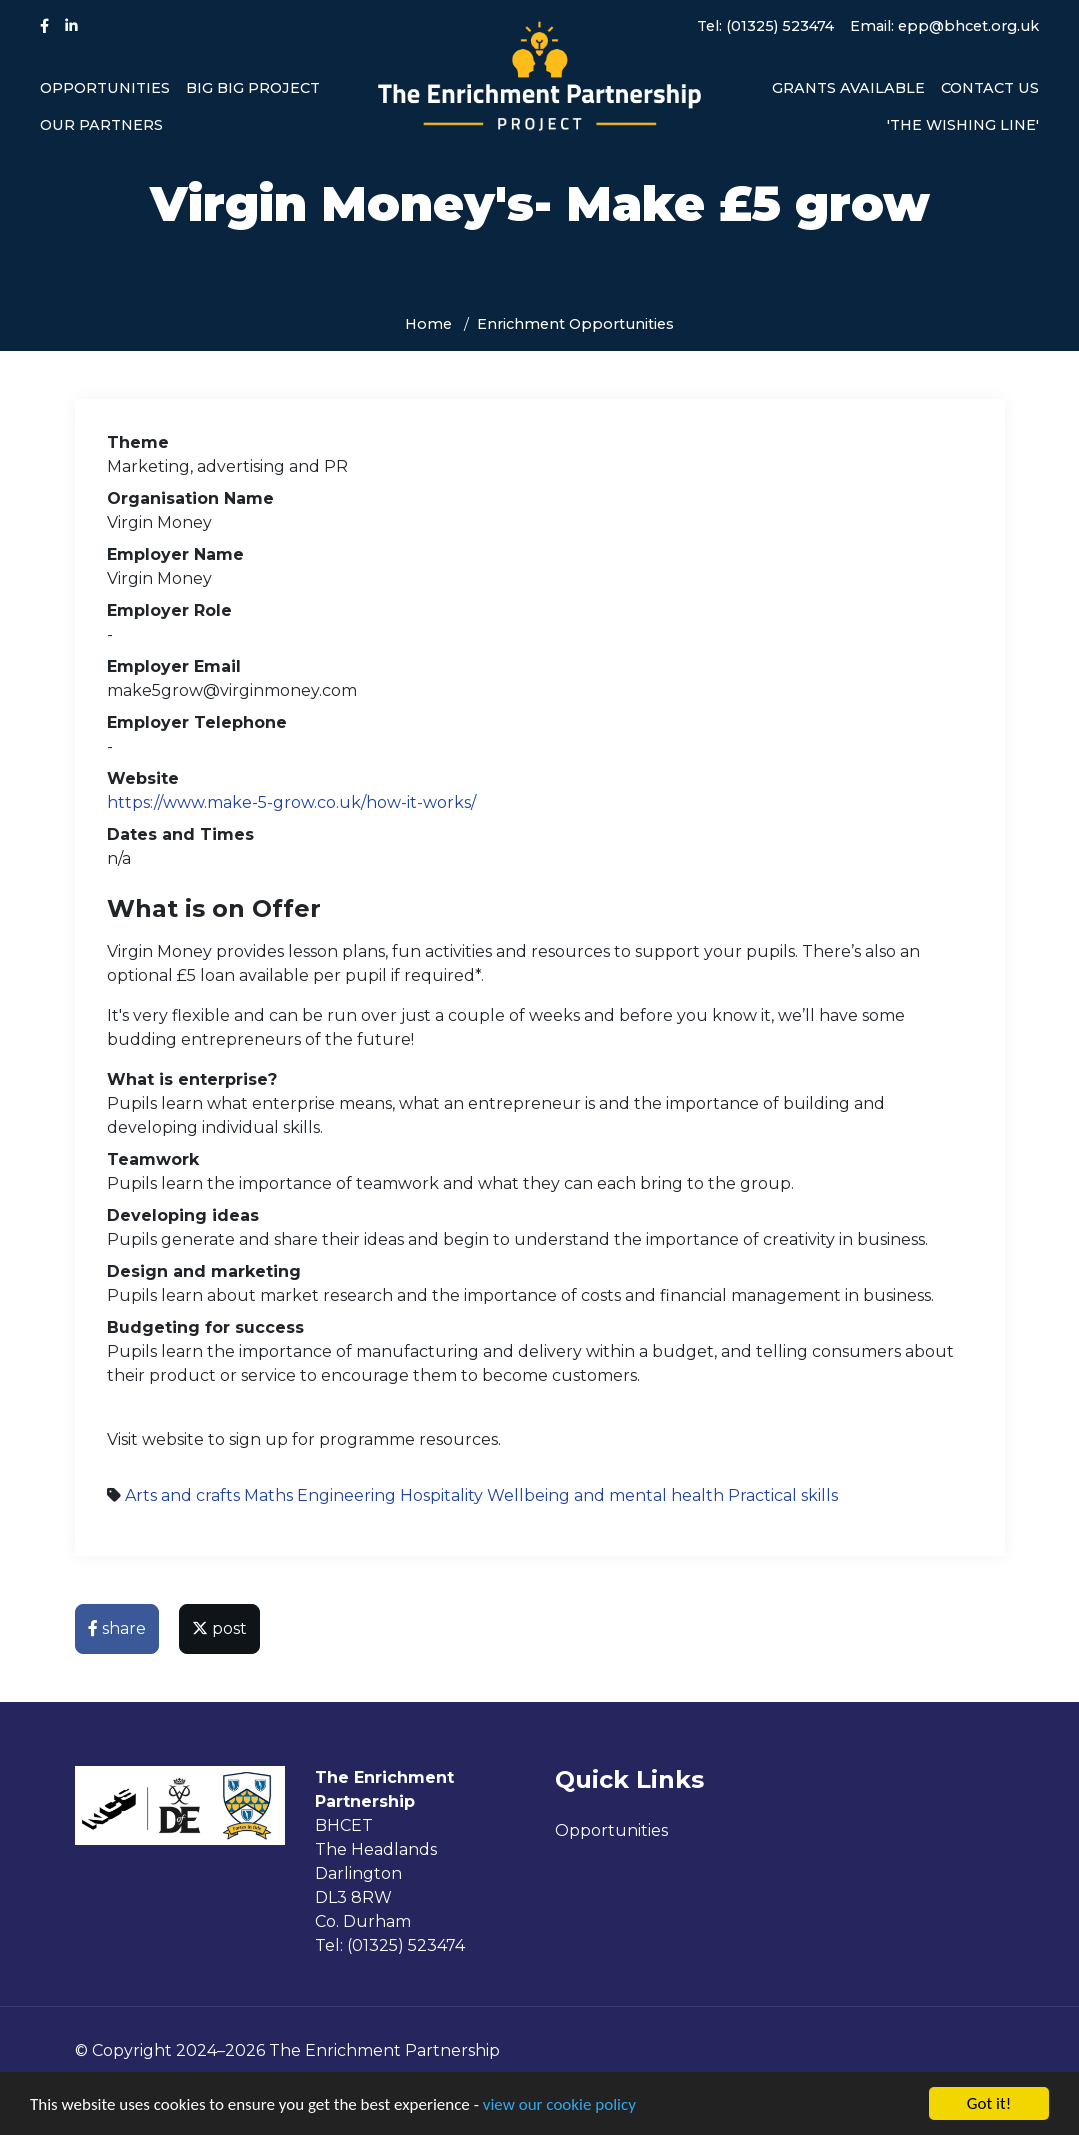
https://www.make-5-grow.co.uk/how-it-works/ (291, 802)
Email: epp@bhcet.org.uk (944, 26)
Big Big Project (253, 88)
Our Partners (101, 125)
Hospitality (441, 1495)
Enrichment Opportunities (575, 324)
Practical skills (783, 1495)
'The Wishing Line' (963, 125)
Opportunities (105, 88)
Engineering (346, 1495)
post (219, 1628)
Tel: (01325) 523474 (765, 26)
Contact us (990, 88)
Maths (268, 1495)
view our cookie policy (559, 2105)
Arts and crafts (182, 1495)
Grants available (848, 88)
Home (428, 324)
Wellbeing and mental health (605, 1495)
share (117, 1628)
